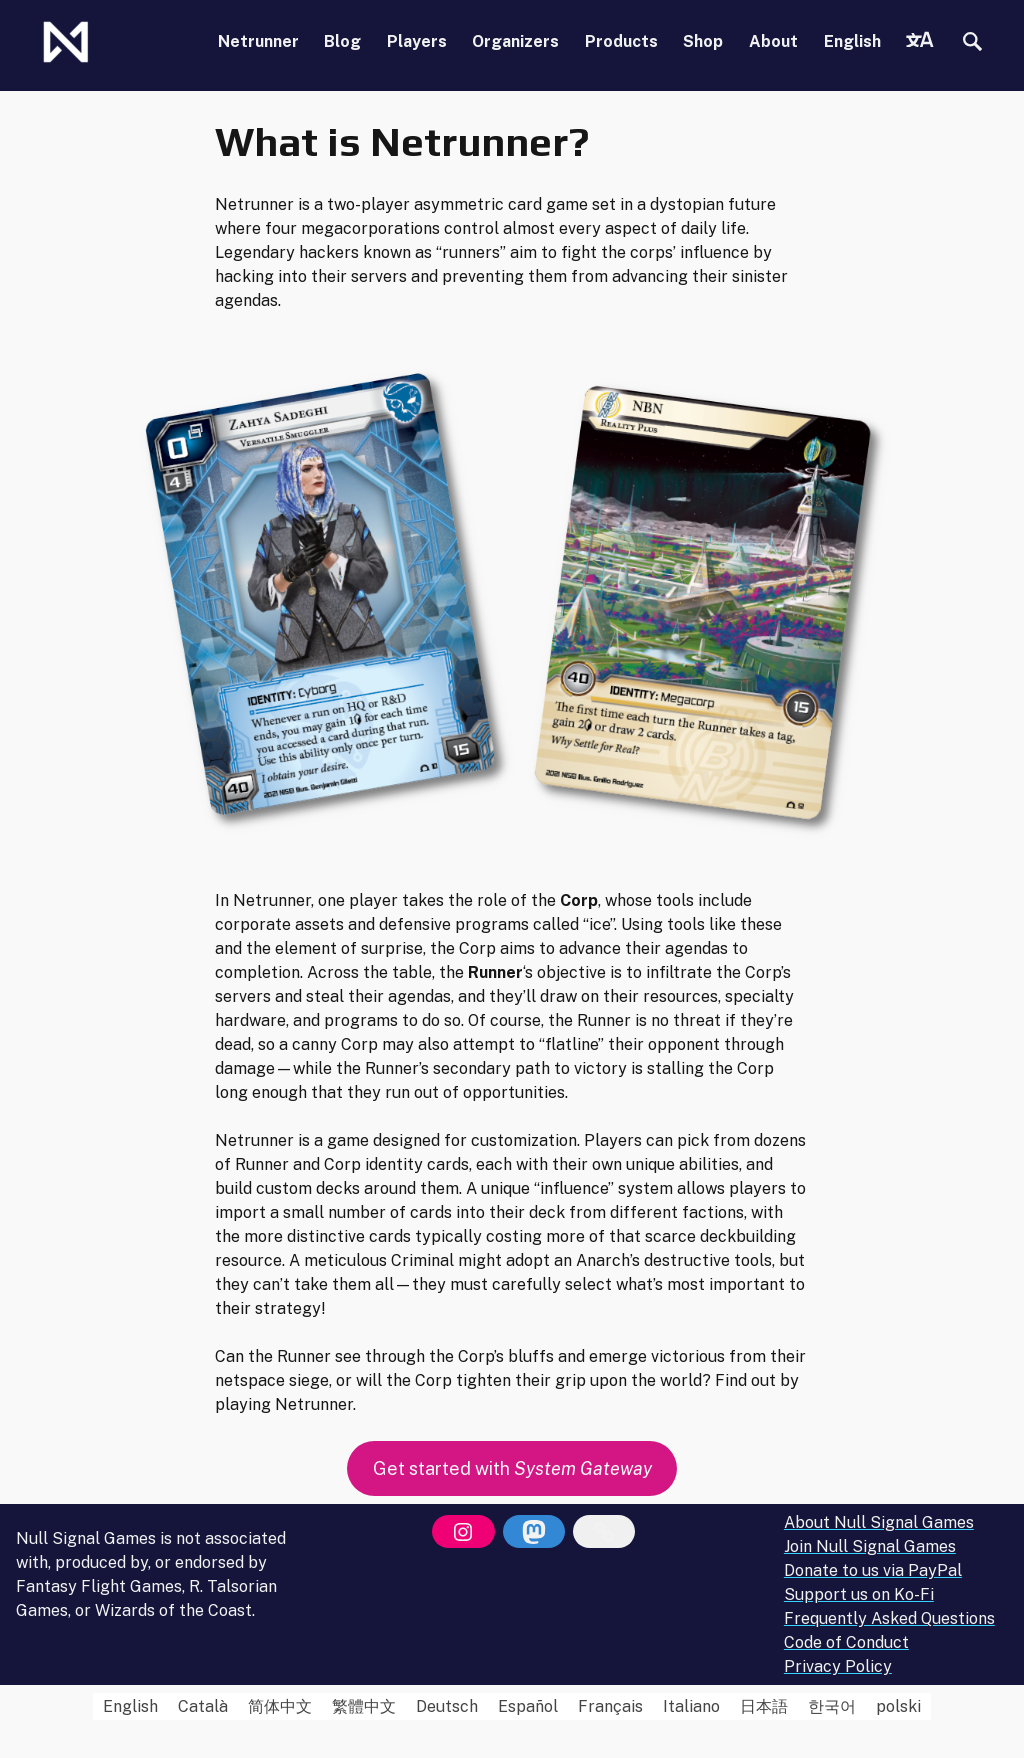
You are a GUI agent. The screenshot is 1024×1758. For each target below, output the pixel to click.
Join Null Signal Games (870, 1546)
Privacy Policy (838, 1666)
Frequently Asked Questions (889, 1618)
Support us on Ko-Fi (859, 1594)
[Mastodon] (534, 1532)
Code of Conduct (846, 1642)
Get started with (512, 1468)
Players (417, 41)
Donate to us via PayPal (873, 1570)
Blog (342, 41)
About (773, 41)
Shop (703, 41)
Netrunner (258, 41)
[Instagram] (463, 1532)
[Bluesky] (604, 1532)
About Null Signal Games (879, 1522)
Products (621, 41)
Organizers (515, 41)
